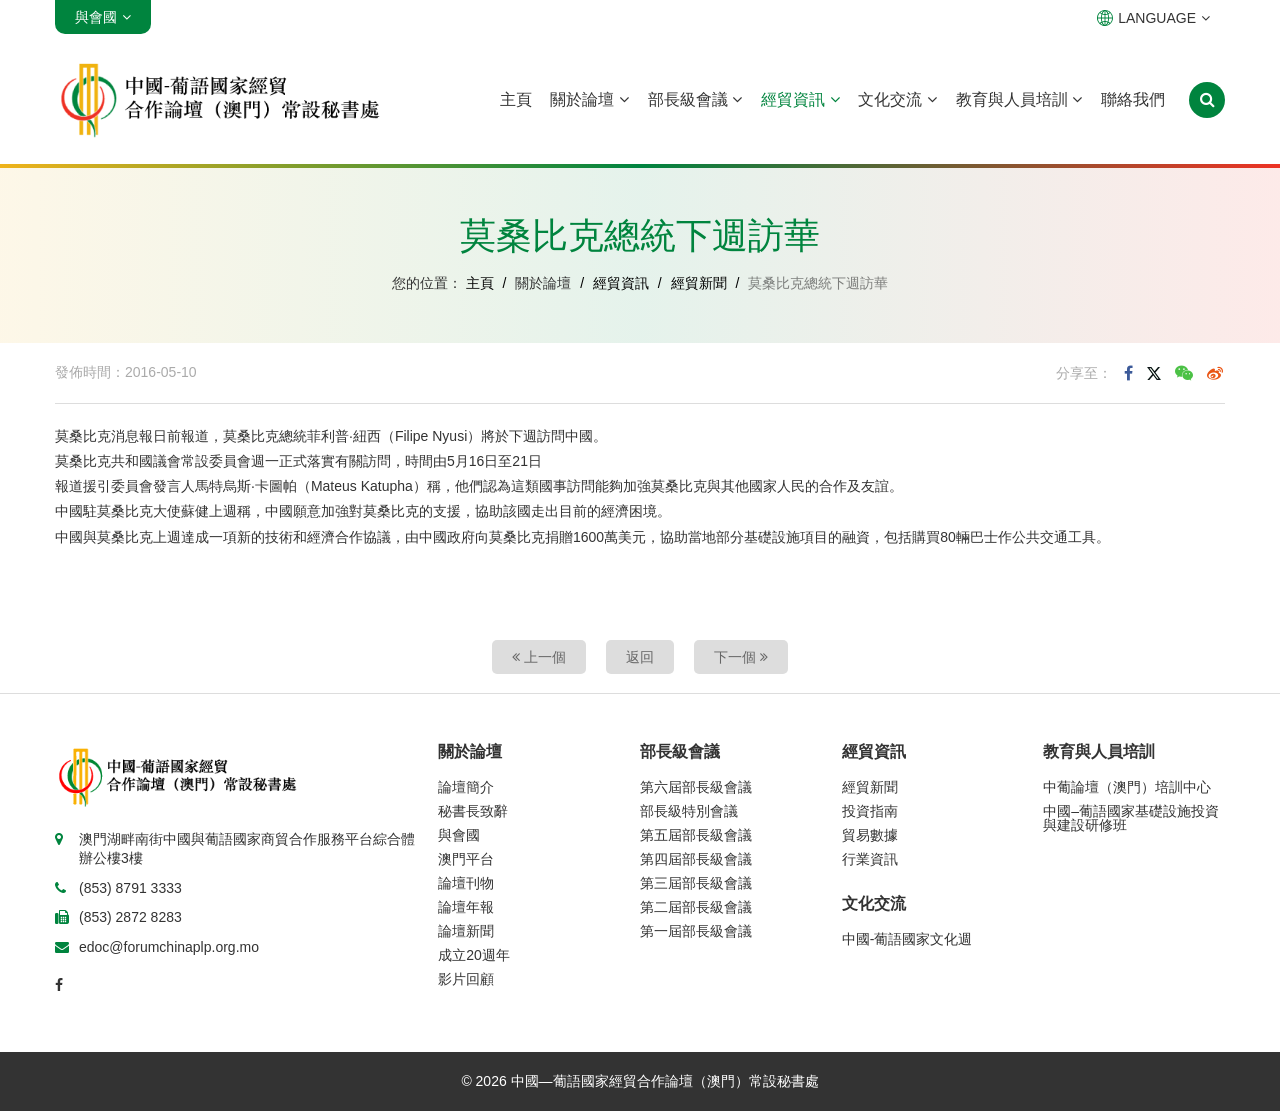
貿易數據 (870, 835)
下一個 (741, 657)
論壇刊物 (466, 883)
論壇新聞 (466, 931)
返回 (640, 657)
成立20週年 (474, 955)
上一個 (539, 657)
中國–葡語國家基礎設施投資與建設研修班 (1131, 818)
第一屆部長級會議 (696, 931)
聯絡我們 (1133, 99)
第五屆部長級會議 (696, 835)
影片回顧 (466, 979)
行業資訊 (870, 859)
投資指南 (870, 811)
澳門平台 (466, 859)
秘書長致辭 (473, 811)
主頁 (516, 99)
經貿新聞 (699, 283)
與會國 (459, 835)
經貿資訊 (800, 99)
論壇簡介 (466, 787)
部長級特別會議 (689, 811)
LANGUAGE (1153, 18)
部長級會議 (695, 99)
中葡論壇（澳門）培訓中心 (1127, 787)
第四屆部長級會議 (696, 859)
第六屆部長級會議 (696, 787)
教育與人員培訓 (1019, 99)
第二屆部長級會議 (696, 907)
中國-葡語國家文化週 (907, 939)
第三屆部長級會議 (696, 883)
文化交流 (897, 99)
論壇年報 (466, 907)
